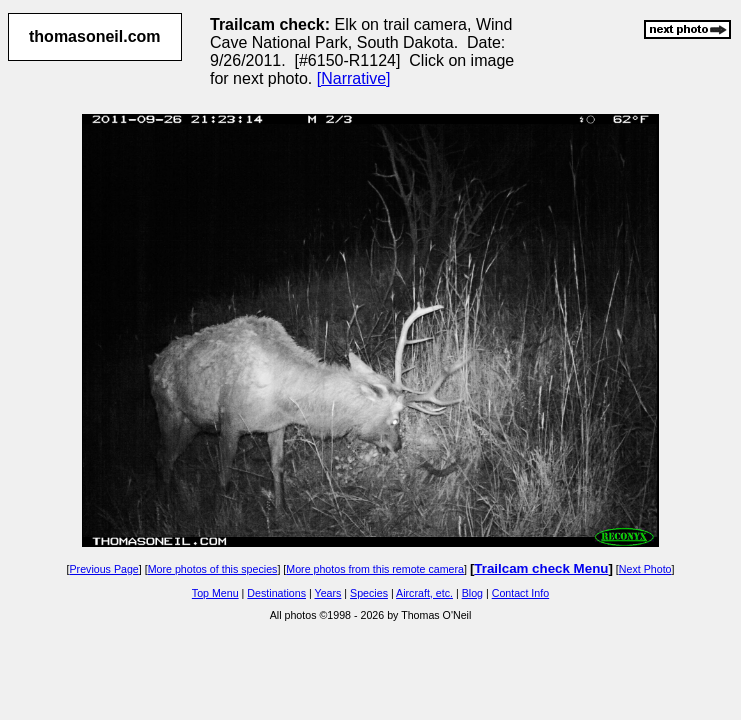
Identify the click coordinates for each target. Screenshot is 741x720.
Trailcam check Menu (541, 568)
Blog (472, 593)
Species (369, 593)
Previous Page (103, 569)
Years (328, 593)
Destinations (276, 593)
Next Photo (645, 569)
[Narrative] (354, 78)
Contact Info (520, 593)
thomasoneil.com (95, 36)
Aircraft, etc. (424, 593)
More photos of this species (213, 569)
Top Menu (215, 593)
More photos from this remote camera (375, 569)
